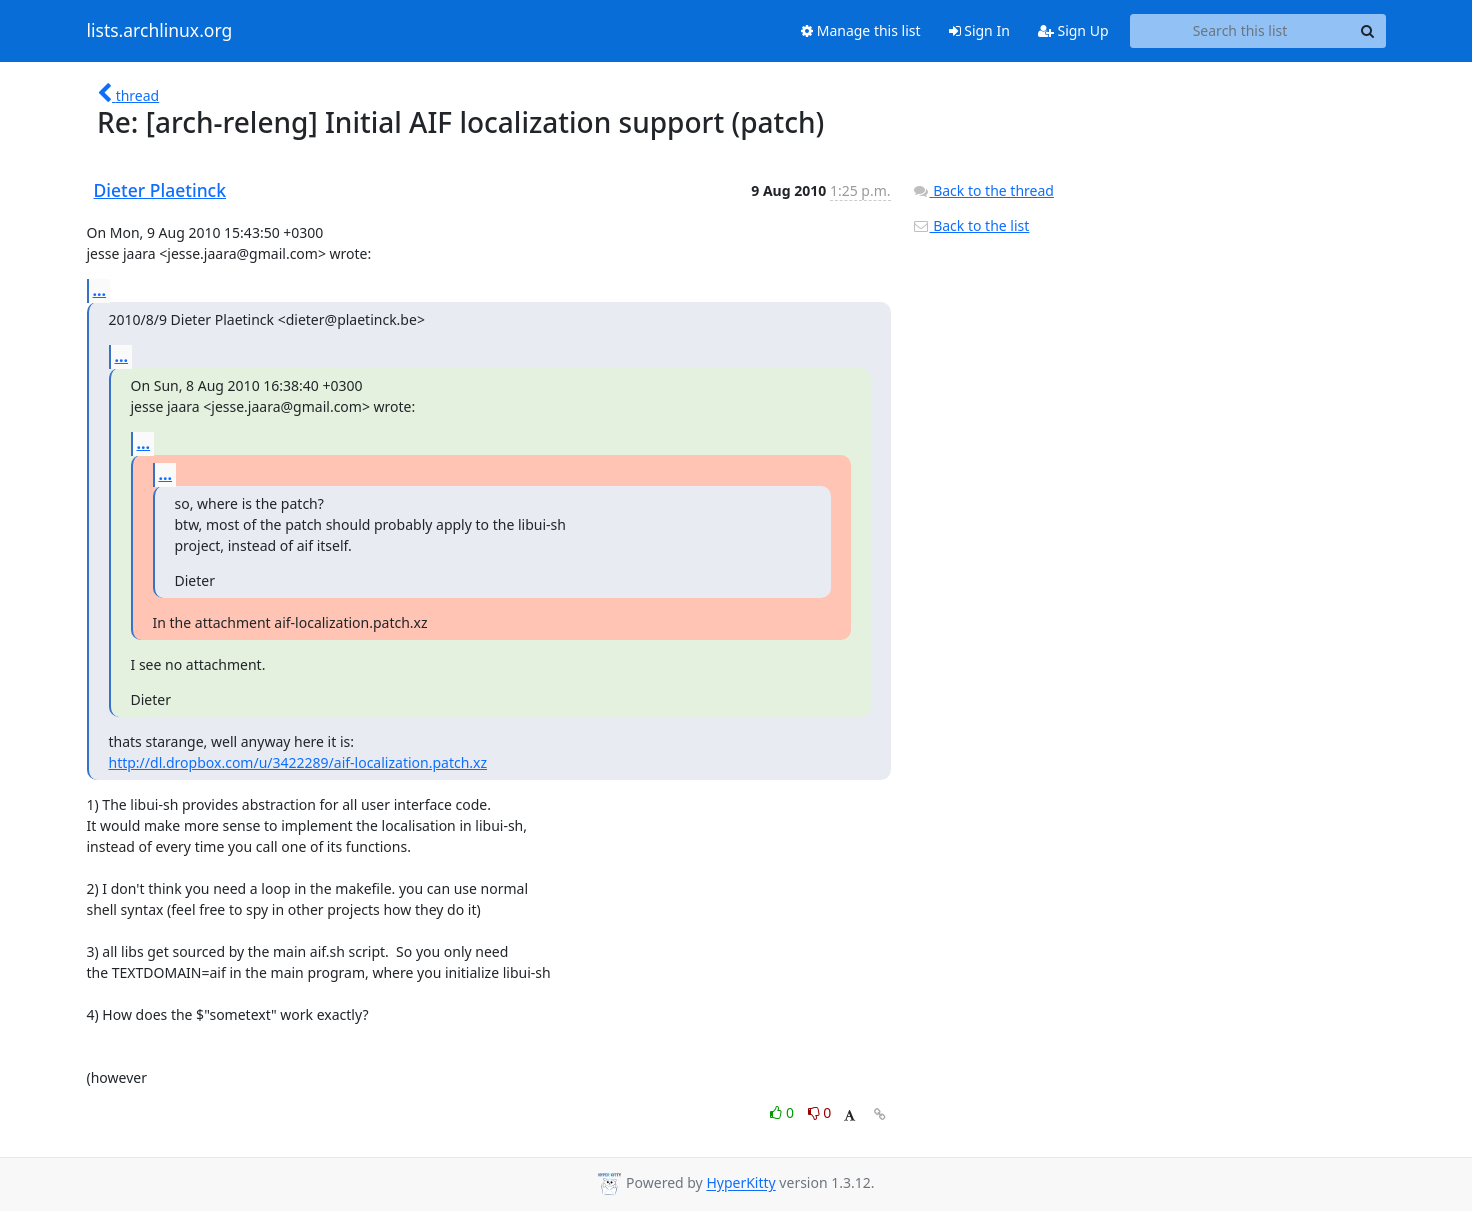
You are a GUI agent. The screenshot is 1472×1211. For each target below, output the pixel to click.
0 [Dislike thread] (820, 1112)
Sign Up (1073, 30)
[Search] (1368, 31)
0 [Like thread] (783, 1112)
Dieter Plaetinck (160, 190)
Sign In (979, 30)
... (100, 290)
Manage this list (861, 30)
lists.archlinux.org (160, 31)
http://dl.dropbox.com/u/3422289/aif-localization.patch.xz (298, 762)
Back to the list (971, 225)
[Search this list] (1240, 31)
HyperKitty (740, 1183)
